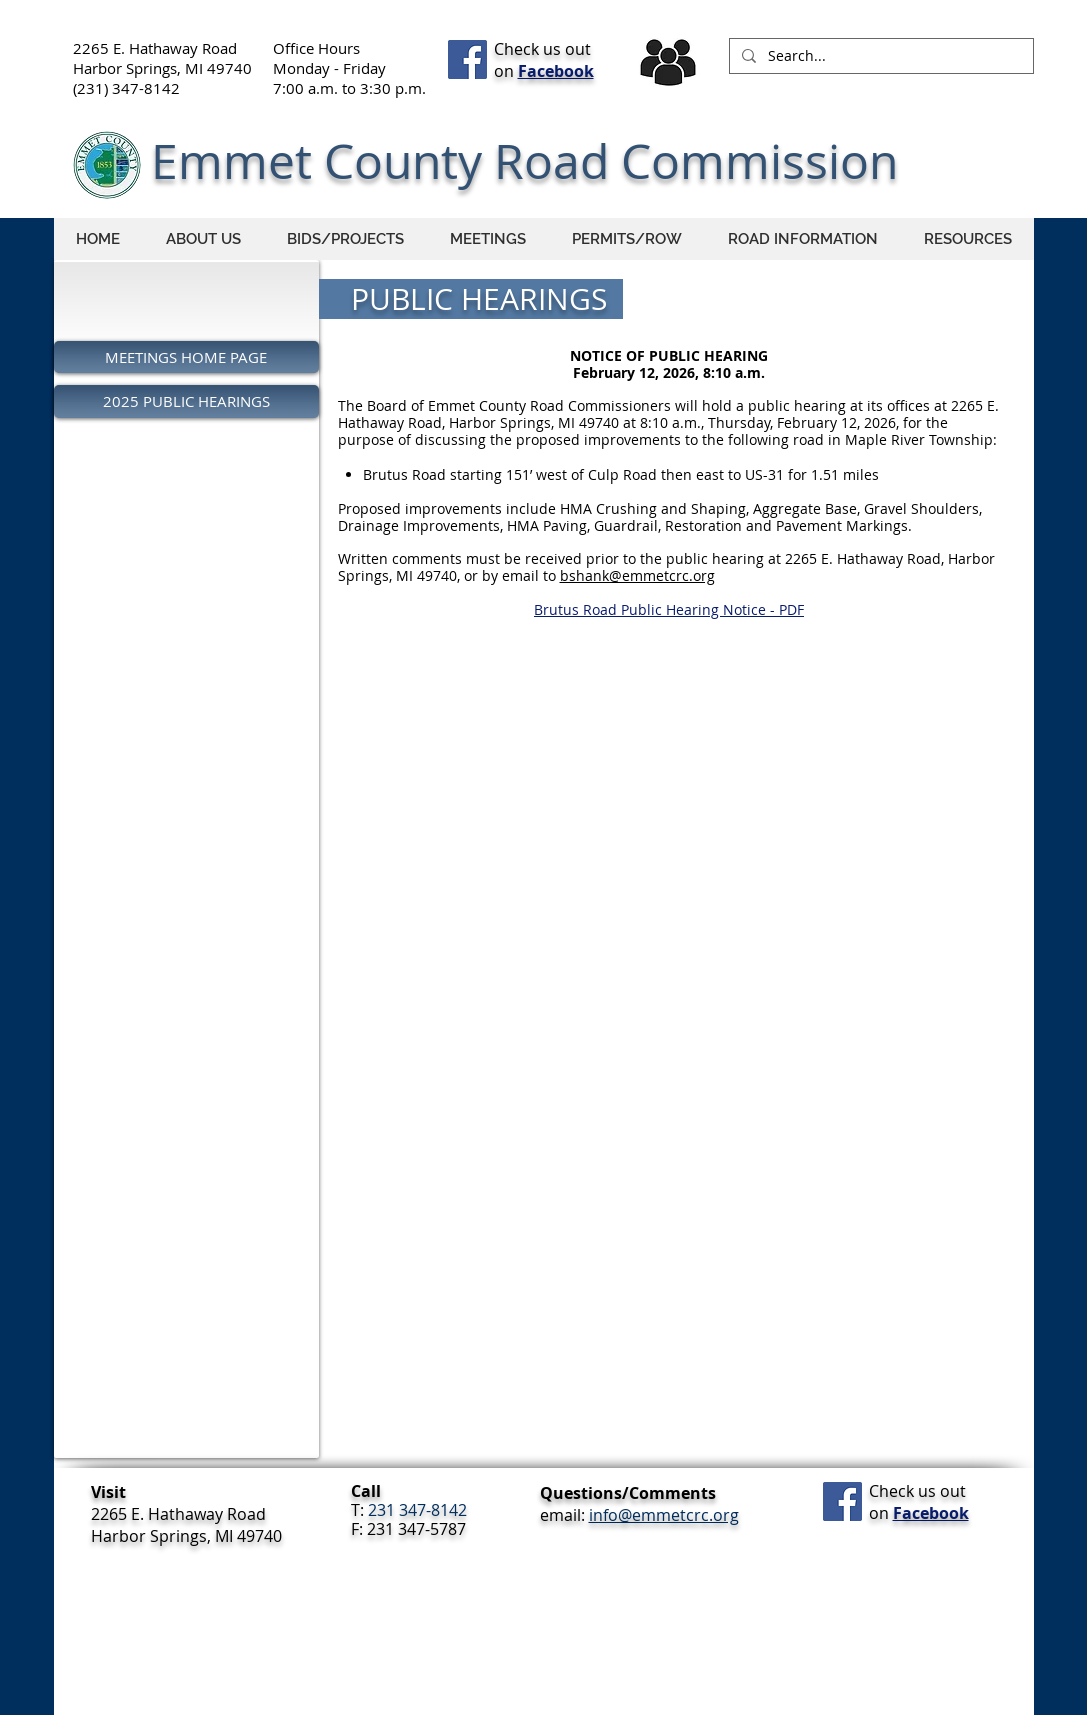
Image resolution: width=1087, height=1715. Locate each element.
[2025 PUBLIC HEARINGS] (186, 401)
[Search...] (879, 56)
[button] (803, 239)
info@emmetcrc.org (664, 1515)
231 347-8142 (417, 1510)
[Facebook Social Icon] (467, 59)
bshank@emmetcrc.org (637, 575)
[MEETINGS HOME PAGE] (186, 357)
